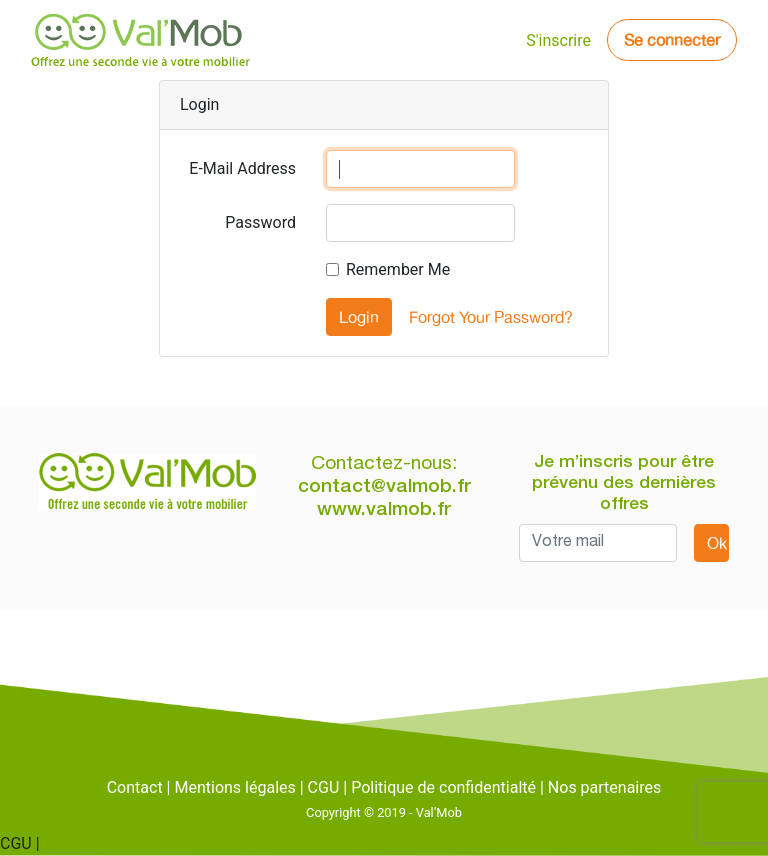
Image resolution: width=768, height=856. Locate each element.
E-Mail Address (242, 168)
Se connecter (672, 40)
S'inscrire (558, 40)
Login (359, 317)
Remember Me (398, 269)
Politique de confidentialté (443, 787)
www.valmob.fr (384, 510)
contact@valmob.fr (384, 487)
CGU (324, 787)
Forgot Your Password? (491, 317)
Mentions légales (234, 787)
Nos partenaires (604, 787)
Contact (135, 787)
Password (260, 222)
